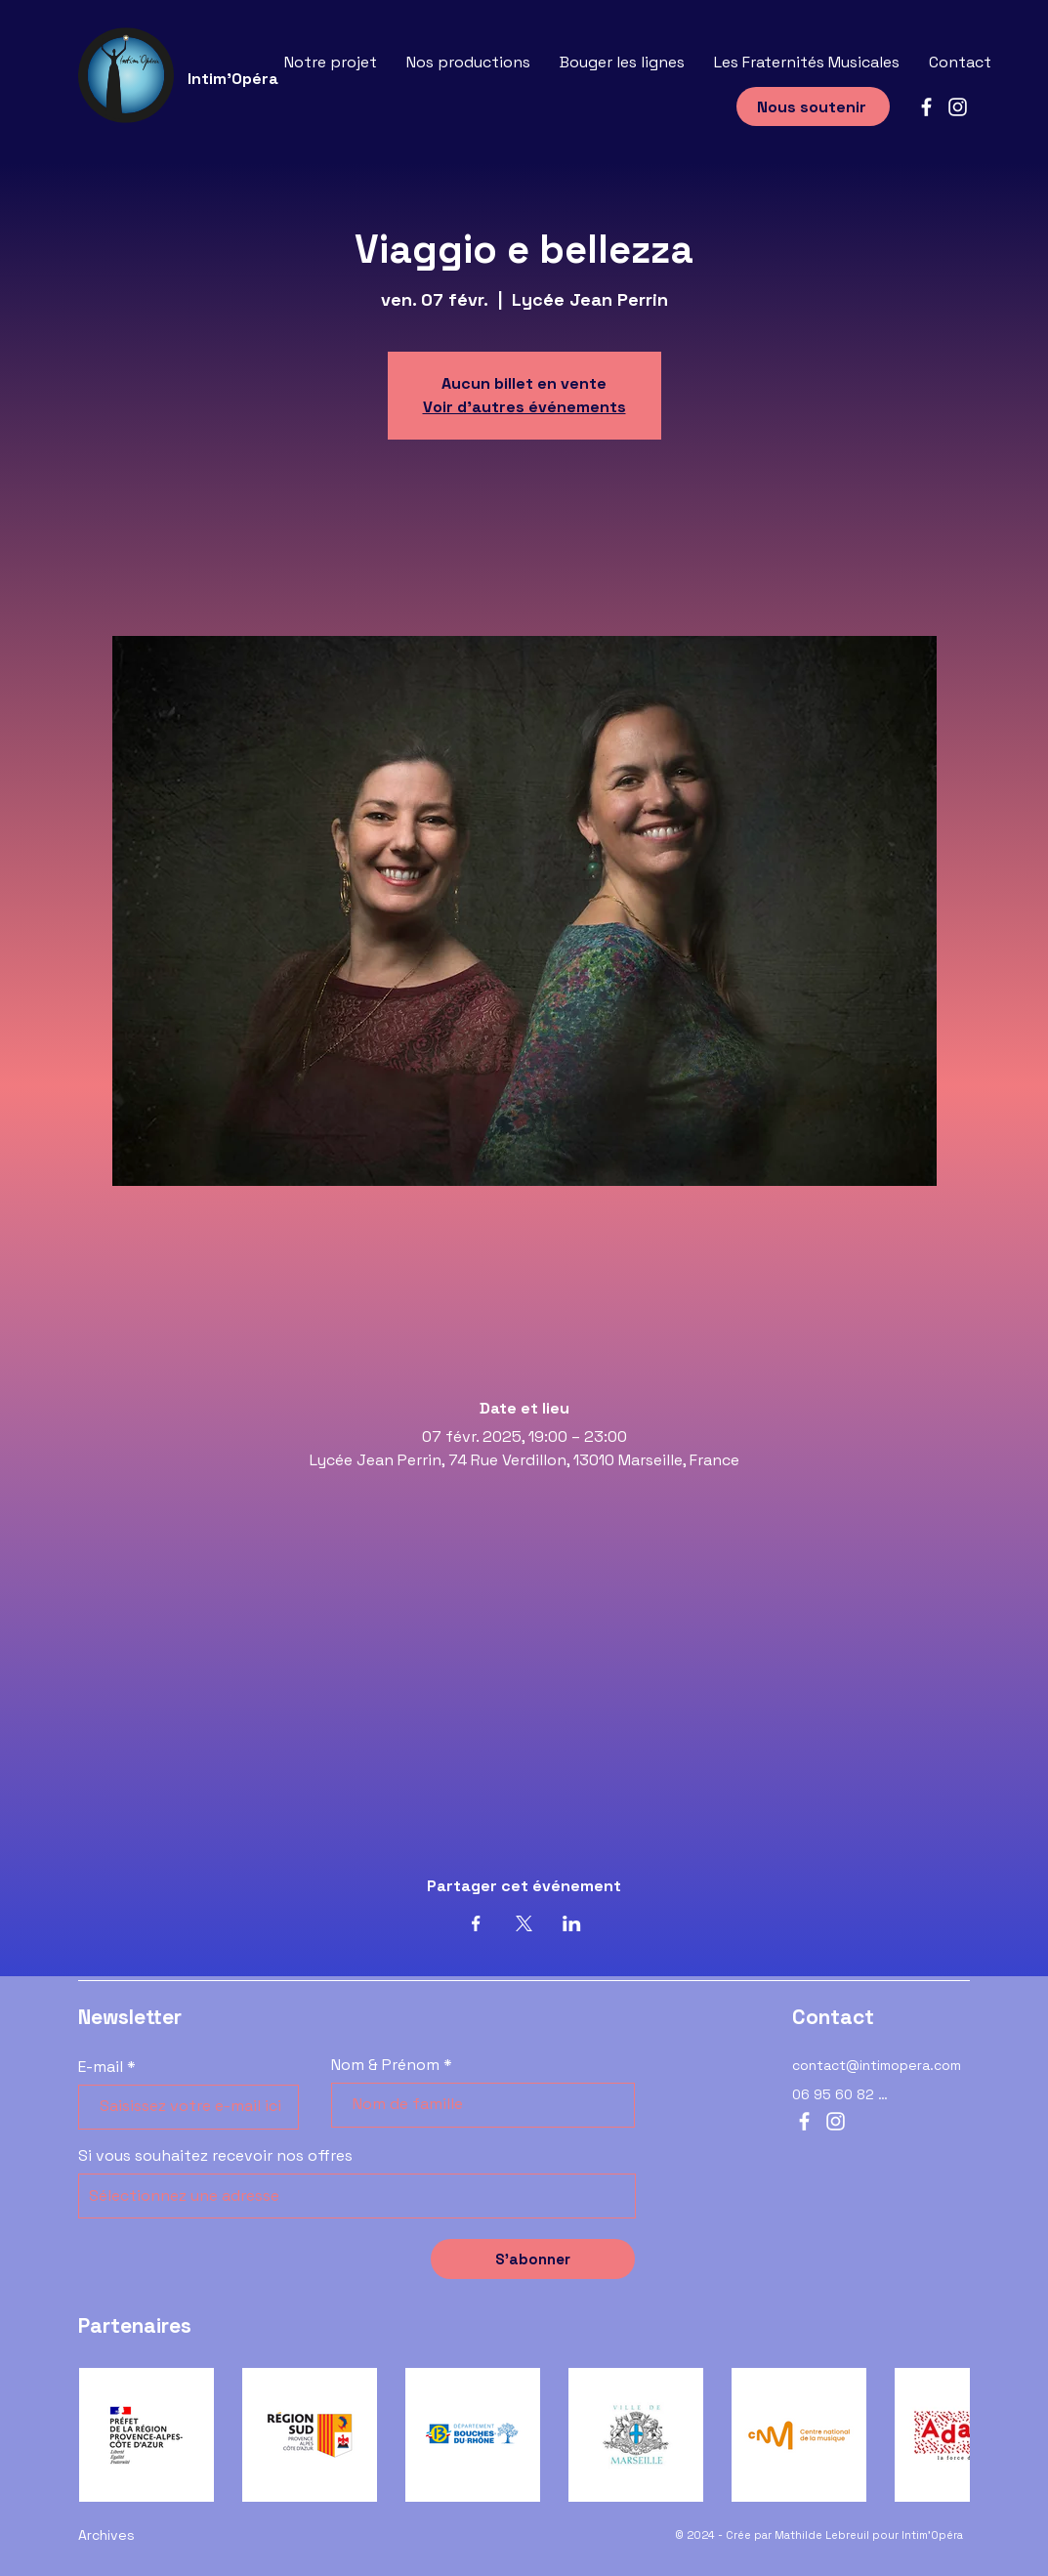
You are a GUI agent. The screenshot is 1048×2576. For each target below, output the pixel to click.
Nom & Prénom (385, 2065)
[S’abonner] (533, 2259)
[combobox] (357, 2196)
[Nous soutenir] (813, 106)
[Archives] (167, 2535)
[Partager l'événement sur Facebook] (476, 1923)
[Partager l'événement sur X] (524, 1923)
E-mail (100, 2067)
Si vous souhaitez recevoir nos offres (215, 2156)
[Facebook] (926, 107)
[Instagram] (957, 107)
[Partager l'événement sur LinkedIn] (572, 1923)
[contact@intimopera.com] (881, 2065)
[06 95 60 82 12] (842, 2094)
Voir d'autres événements (524, 407)
